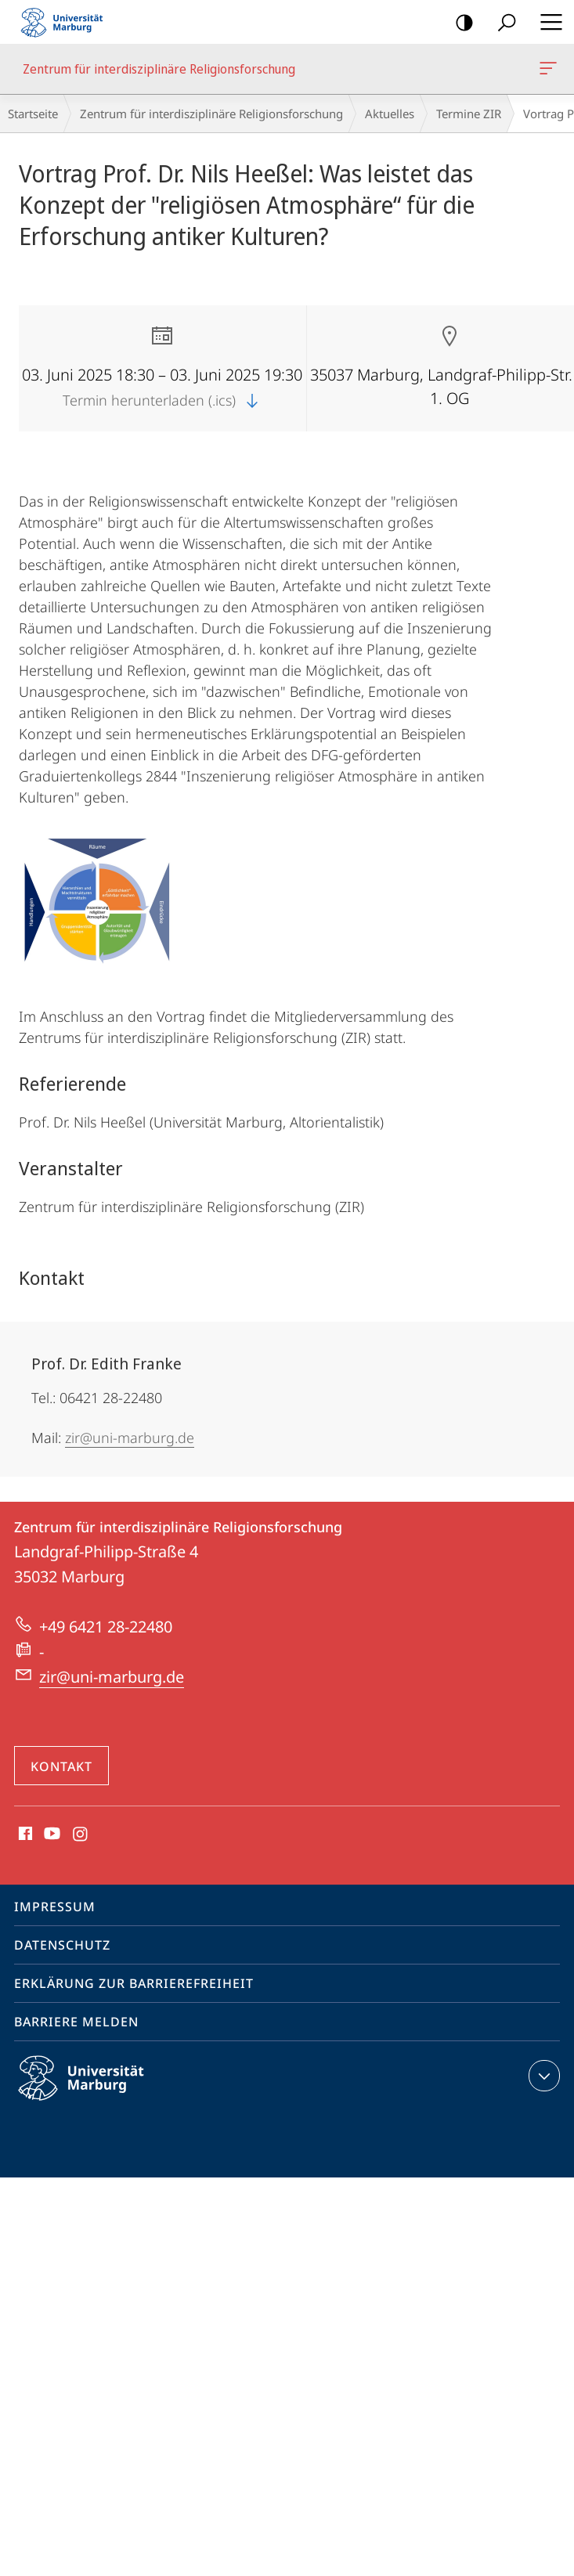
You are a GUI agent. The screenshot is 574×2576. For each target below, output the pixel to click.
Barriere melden (76, 2021)
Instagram (81, 1834)
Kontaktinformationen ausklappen (542, 2075)
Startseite (33, 113)
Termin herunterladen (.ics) (162, 400)
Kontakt (61, 1766)
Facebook (24, 1834)
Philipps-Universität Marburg (94, 2090)
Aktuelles (389, 113)
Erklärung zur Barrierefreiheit (134, 1983)
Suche (502, 23)
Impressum (55, 1906)
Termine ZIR (468, 113)
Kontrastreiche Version (459, 23)
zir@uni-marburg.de (129, 1437)
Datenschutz (62, 1945)
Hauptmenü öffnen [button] (546, 22)
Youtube (50, 1834)
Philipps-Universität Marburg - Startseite (66, 21)
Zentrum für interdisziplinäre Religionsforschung (546, 71)
